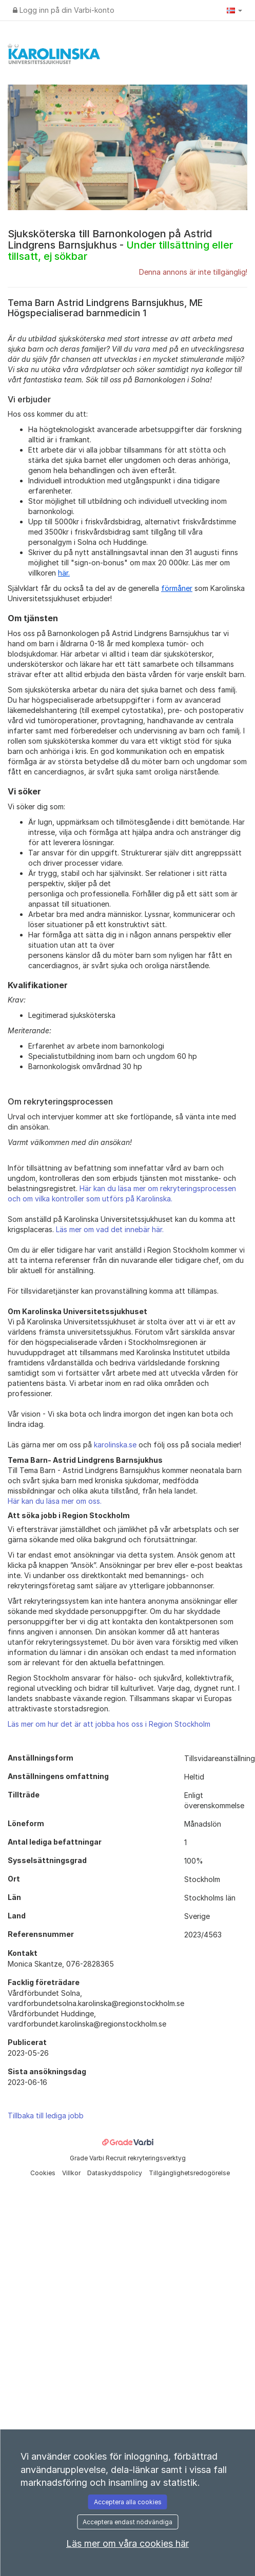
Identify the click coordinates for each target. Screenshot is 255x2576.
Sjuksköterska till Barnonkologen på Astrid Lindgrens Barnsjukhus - (120, 245)
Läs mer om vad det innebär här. (110, 1229)
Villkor (72, 2173)
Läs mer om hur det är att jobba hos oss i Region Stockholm (109, 1724)
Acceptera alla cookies (128, 2502)
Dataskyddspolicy (115, 2173)
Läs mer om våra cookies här (127, 2543)
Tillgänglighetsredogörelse (189, 2173)
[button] (234, 10)
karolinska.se (115, 1444)
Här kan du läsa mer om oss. (55, 1501)
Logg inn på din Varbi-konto (63, 10)
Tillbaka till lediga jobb (46, 2115)
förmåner (176, 588)
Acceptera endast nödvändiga (127, 2522)
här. (64, 572)
